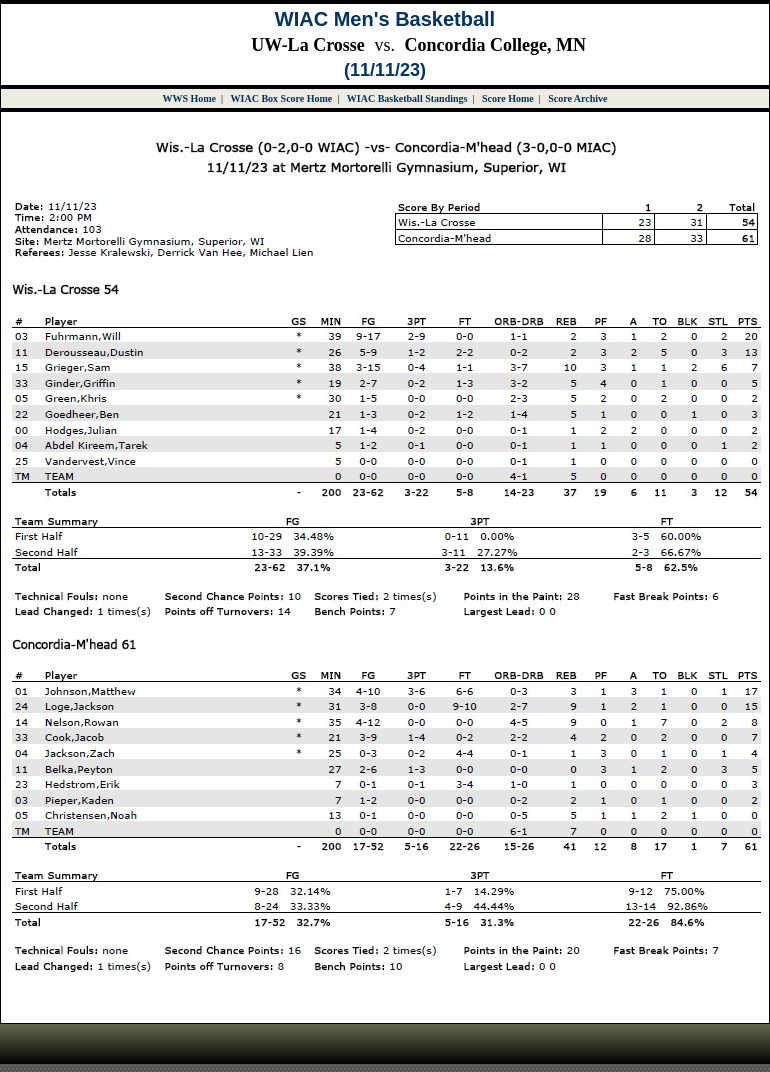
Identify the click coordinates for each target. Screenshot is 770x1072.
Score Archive (577, 98)
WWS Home (189, 98)
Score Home (508, 98)
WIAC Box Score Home (282, 98)
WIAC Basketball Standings (407, 98)
